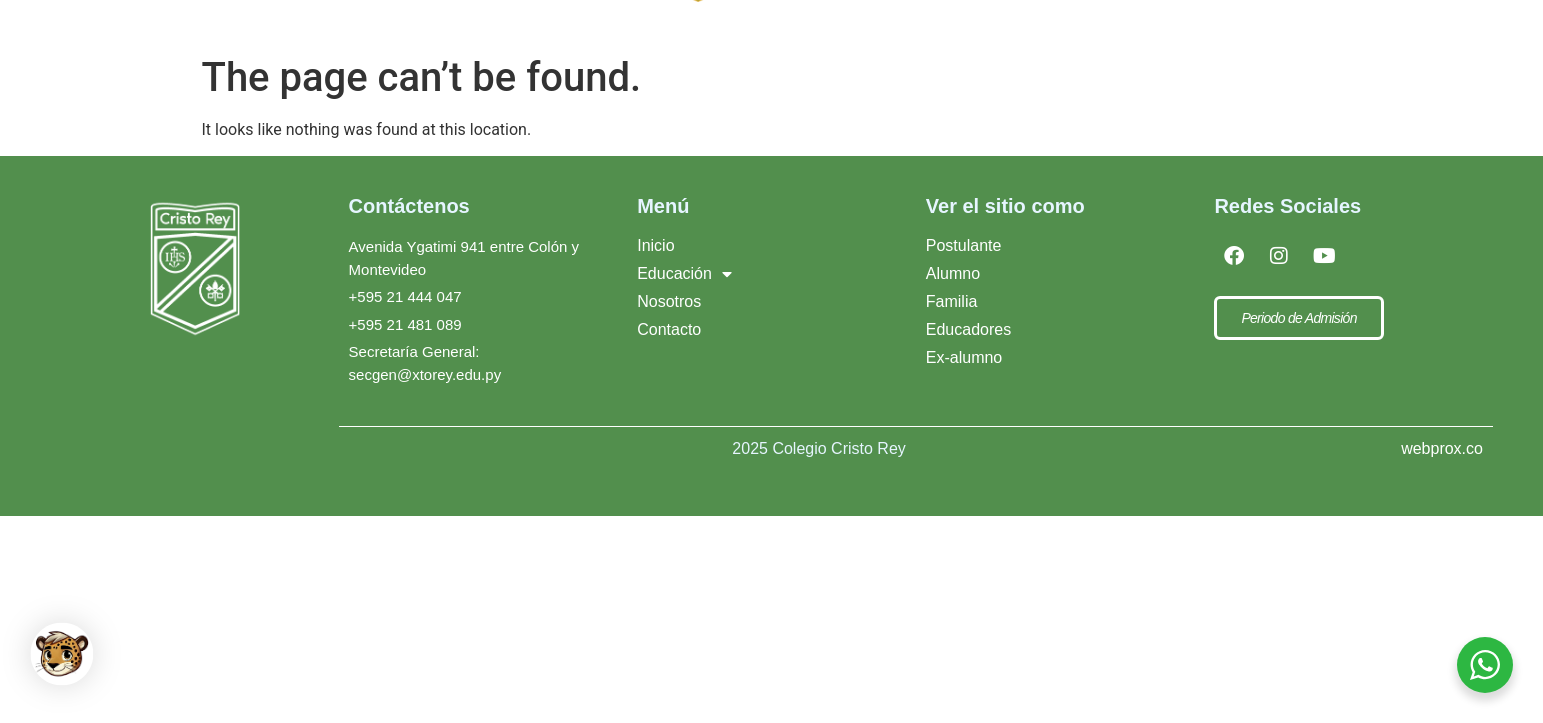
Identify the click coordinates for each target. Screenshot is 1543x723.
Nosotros (669, 319)
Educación (684, 292)
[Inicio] (407, 32)
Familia (952, 319)
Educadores (968, 347)
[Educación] (522, 32)
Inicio (655, 263)
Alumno (953, 291)
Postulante (964, 263)
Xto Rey (1004, 31)
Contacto (1136, 31)
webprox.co (1442, 466)
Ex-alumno (964, 375)
